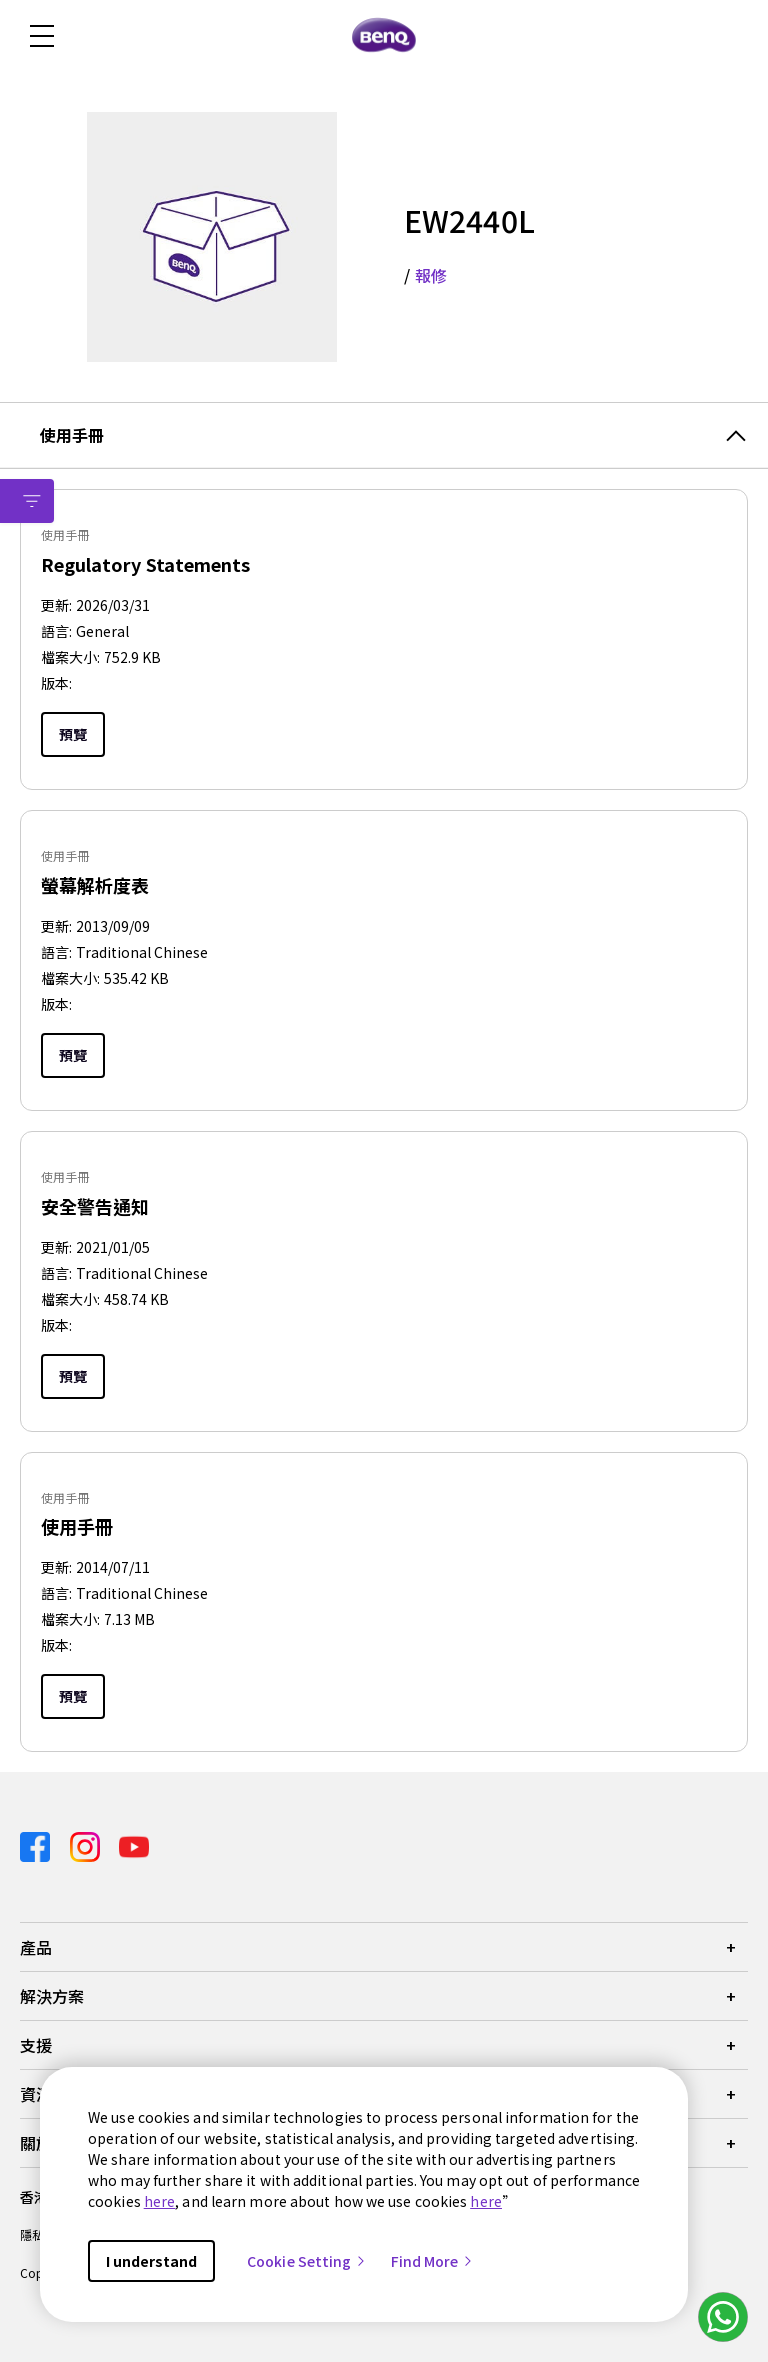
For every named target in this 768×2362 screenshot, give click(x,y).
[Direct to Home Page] (384, 36)
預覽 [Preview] (73, 734)
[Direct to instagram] (87, 1845)
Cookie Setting (307, 2261)
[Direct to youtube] (134, 1845)
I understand (151, 2261)
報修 (431, 275)
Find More (433, 2261)
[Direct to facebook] (37, 1845)
